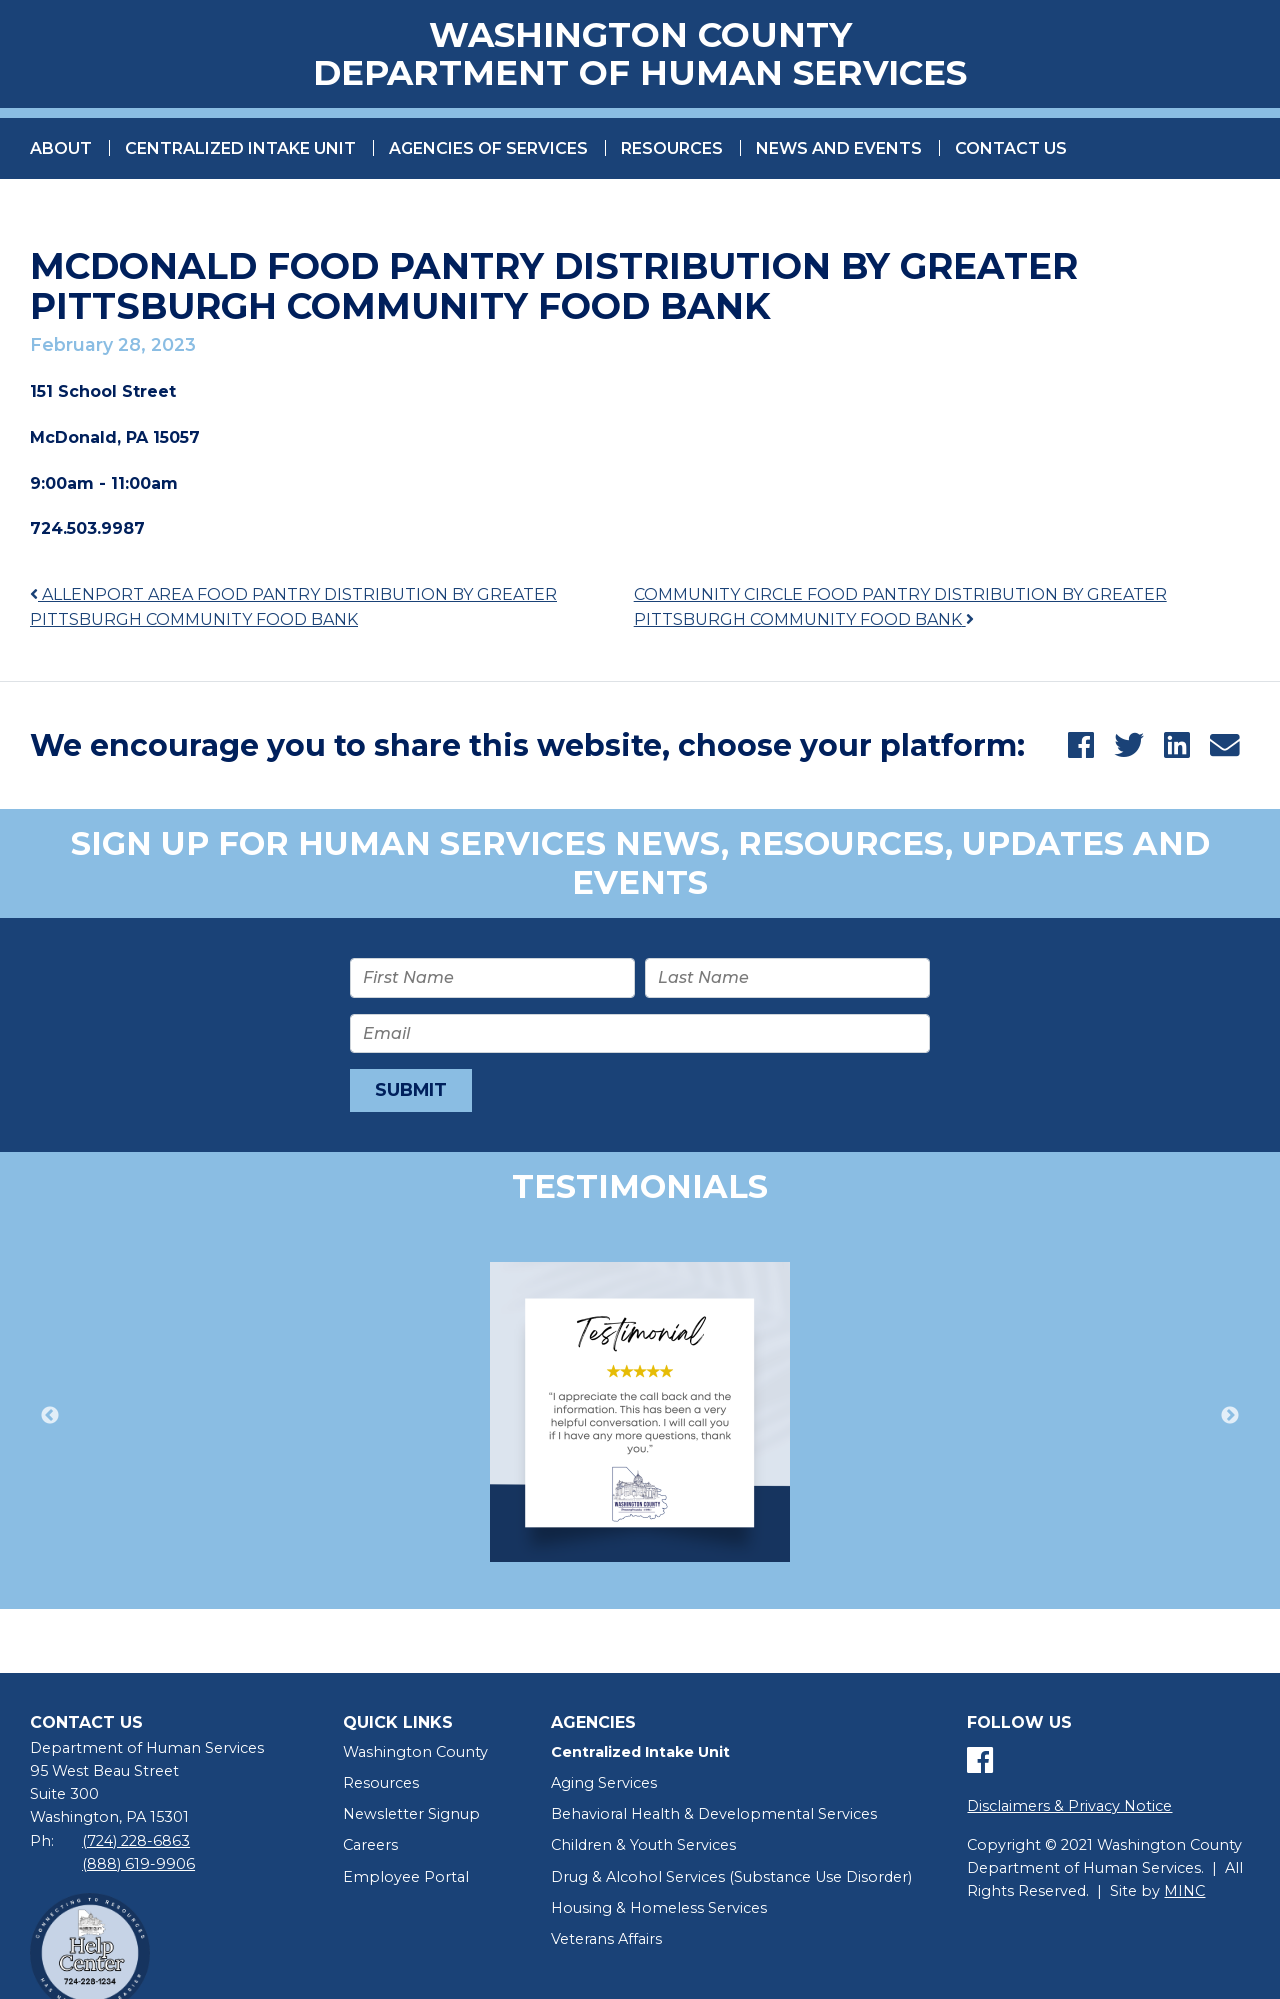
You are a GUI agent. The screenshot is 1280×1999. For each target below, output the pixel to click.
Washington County (415, 1756)
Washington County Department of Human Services (640, 56)
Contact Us (1011, 151)
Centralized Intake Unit (240, 151)
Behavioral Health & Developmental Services (714, 1818)
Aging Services (604, 1787)
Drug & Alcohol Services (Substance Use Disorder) (731, 1880)
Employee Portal (406, 1880)
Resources (672, 151)
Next (1230, 1419)
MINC (1184, 1895)
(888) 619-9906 (138, 1867)
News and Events (839, 151)
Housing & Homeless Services (659, 1911)
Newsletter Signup (411, 1818)
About (61, 151)
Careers (370, 1849)
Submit (411, 1093)
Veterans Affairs (606, 1942)
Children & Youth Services (643, 1849)
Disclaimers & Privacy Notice (1069, 1810)
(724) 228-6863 (136, 1844)
